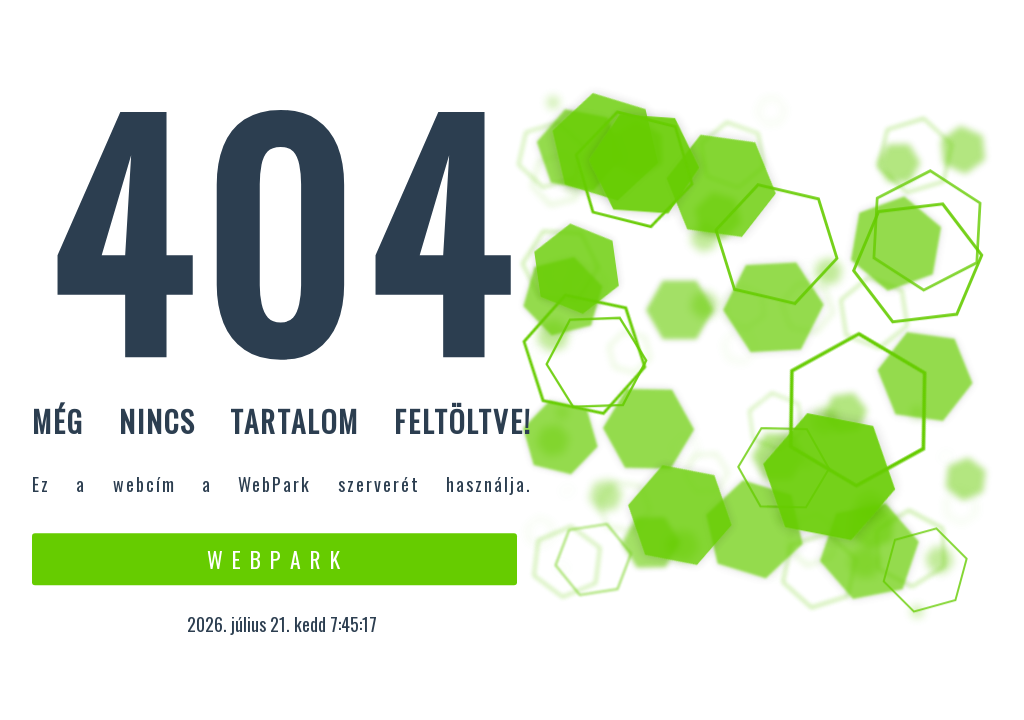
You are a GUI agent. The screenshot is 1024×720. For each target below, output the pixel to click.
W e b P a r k (274, 559)
